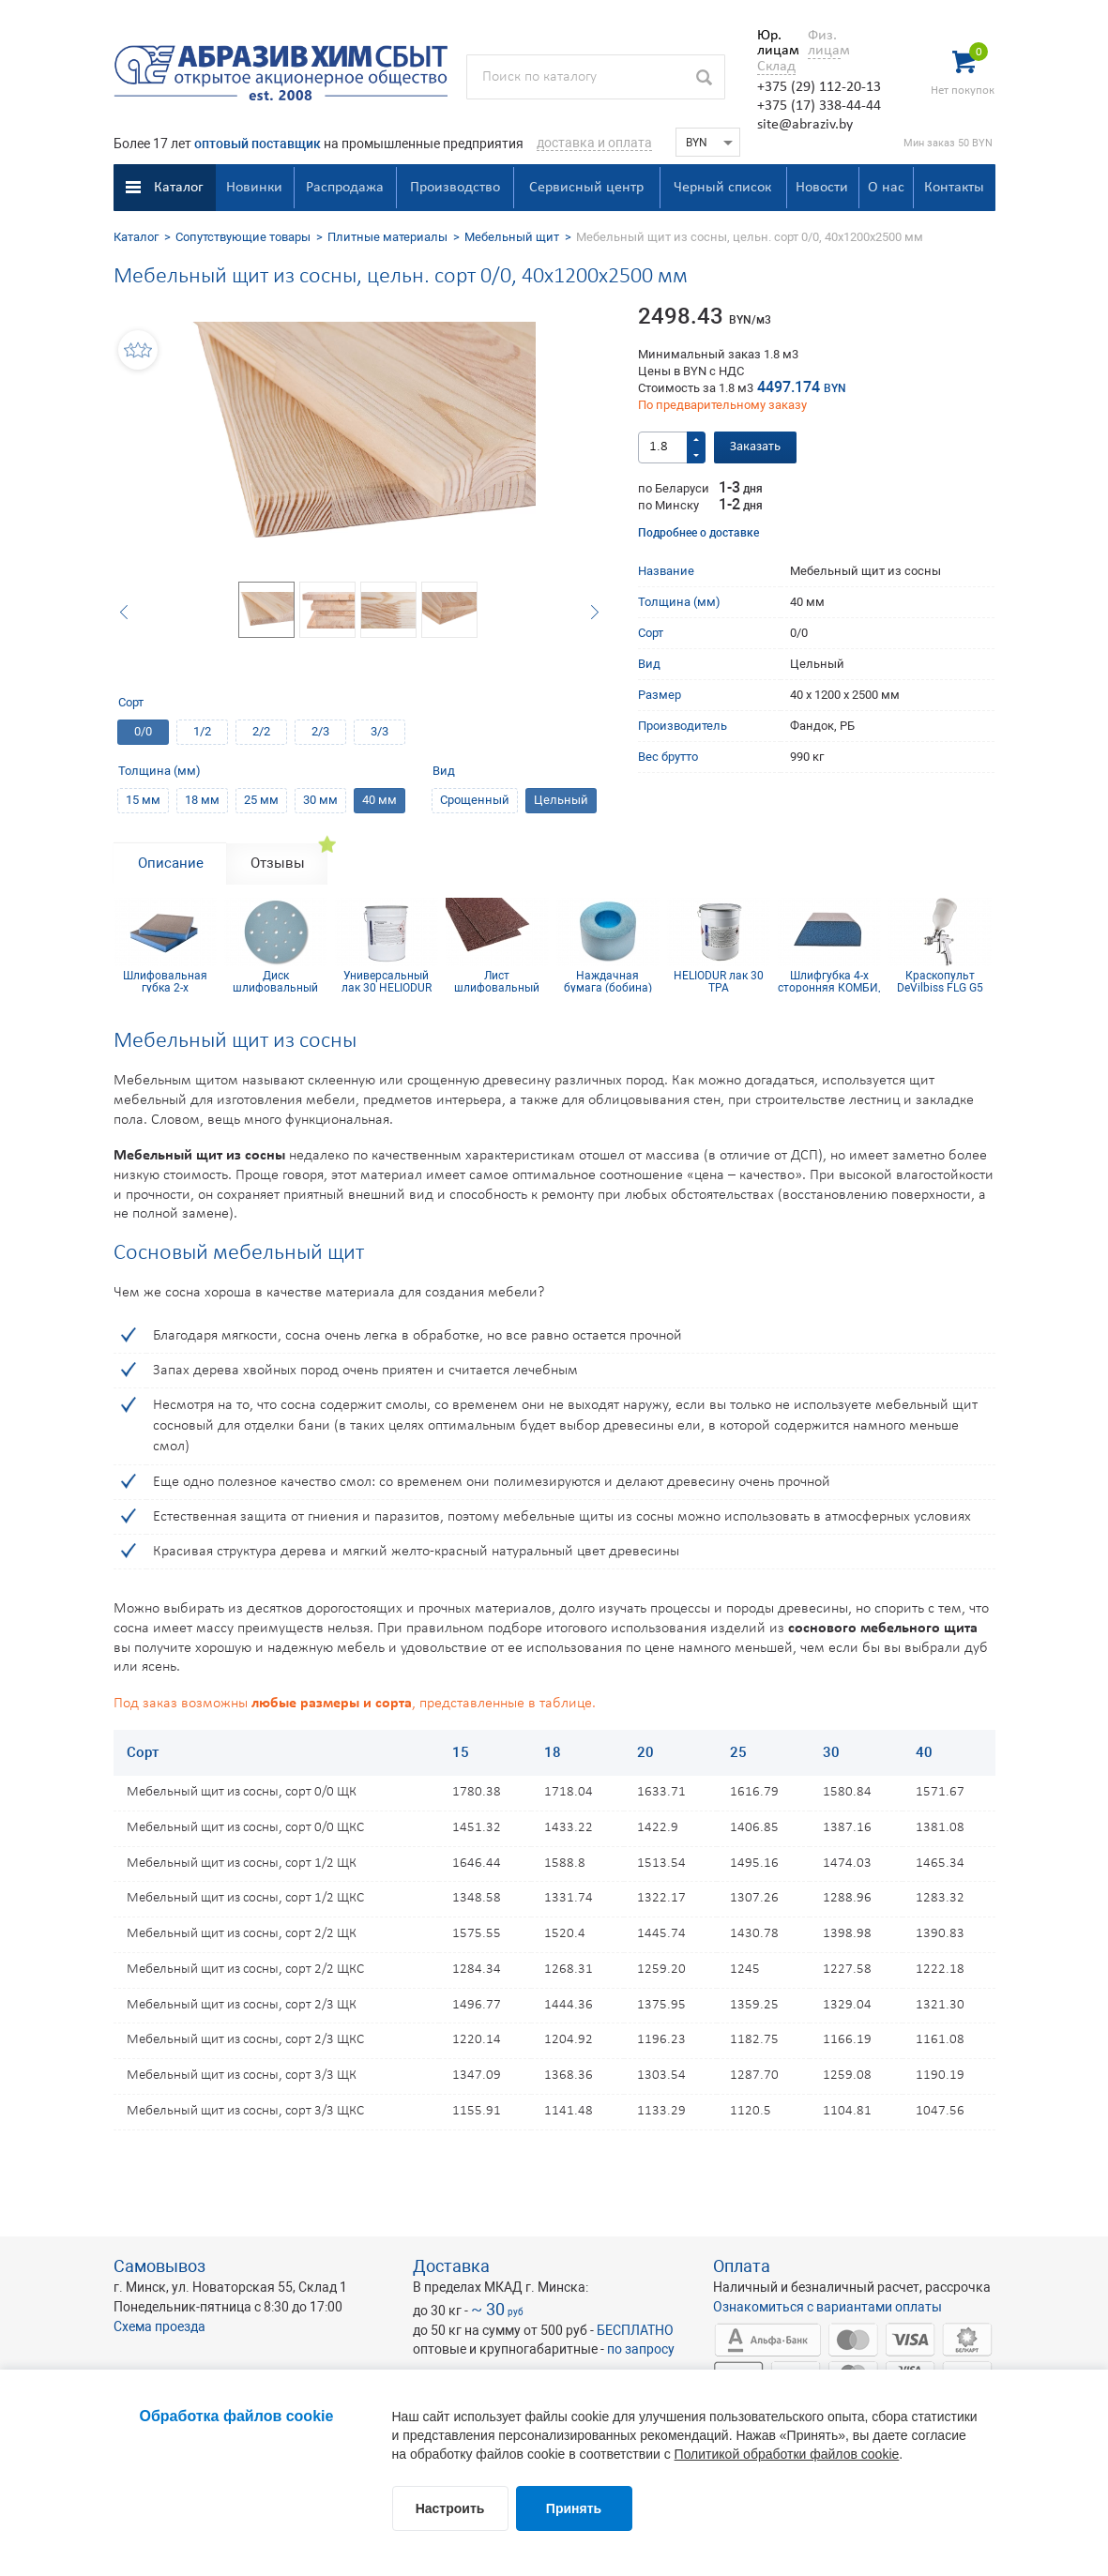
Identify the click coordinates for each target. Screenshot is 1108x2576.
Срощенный (474, 800)
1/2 (202, 731)
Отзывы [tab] (277, 863)
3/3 (379, 731)
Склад (776, 66)
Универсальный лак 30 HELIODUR (387, 981)
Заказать (755, 447)
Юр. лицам (773, 43)
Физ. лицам (824, 43)
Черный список (722, 187)
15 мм (143, 800)
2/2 (261, 731)
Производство (455, 187)
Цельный (561, 800)
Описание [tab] (171, 863)
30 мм (320, 800)
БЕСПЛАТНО (635, 2330)
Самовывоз (159, 2266)
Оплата (741, 2266)
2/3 (320, 731)
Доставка (451, 2266)
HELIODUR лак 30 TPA (719, 981)
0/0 (143, 731)
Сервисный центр (586, 187)
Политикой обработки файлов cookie (787, 2454)
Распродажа (345, 187)
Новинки (254, 187)
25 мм (261, 800)
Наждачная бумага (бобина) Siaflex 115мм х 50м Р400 (608, 981)
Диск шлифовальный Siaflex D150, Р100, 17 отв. (276, 981)
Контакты (954, 187)
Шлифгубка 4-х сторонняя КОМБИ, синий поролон (829, 981)
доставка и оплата (594, 142)
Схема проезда (159, 2326)
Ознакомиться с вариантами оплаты (827, 2306)
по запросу (641, 2348)
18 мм (202, 800)
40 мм (379, 800)
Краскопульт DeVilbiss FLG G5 (940, 981)
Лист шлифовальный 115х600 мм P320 (496, 981)
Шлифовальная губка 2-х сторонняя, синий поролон (165, 981)
